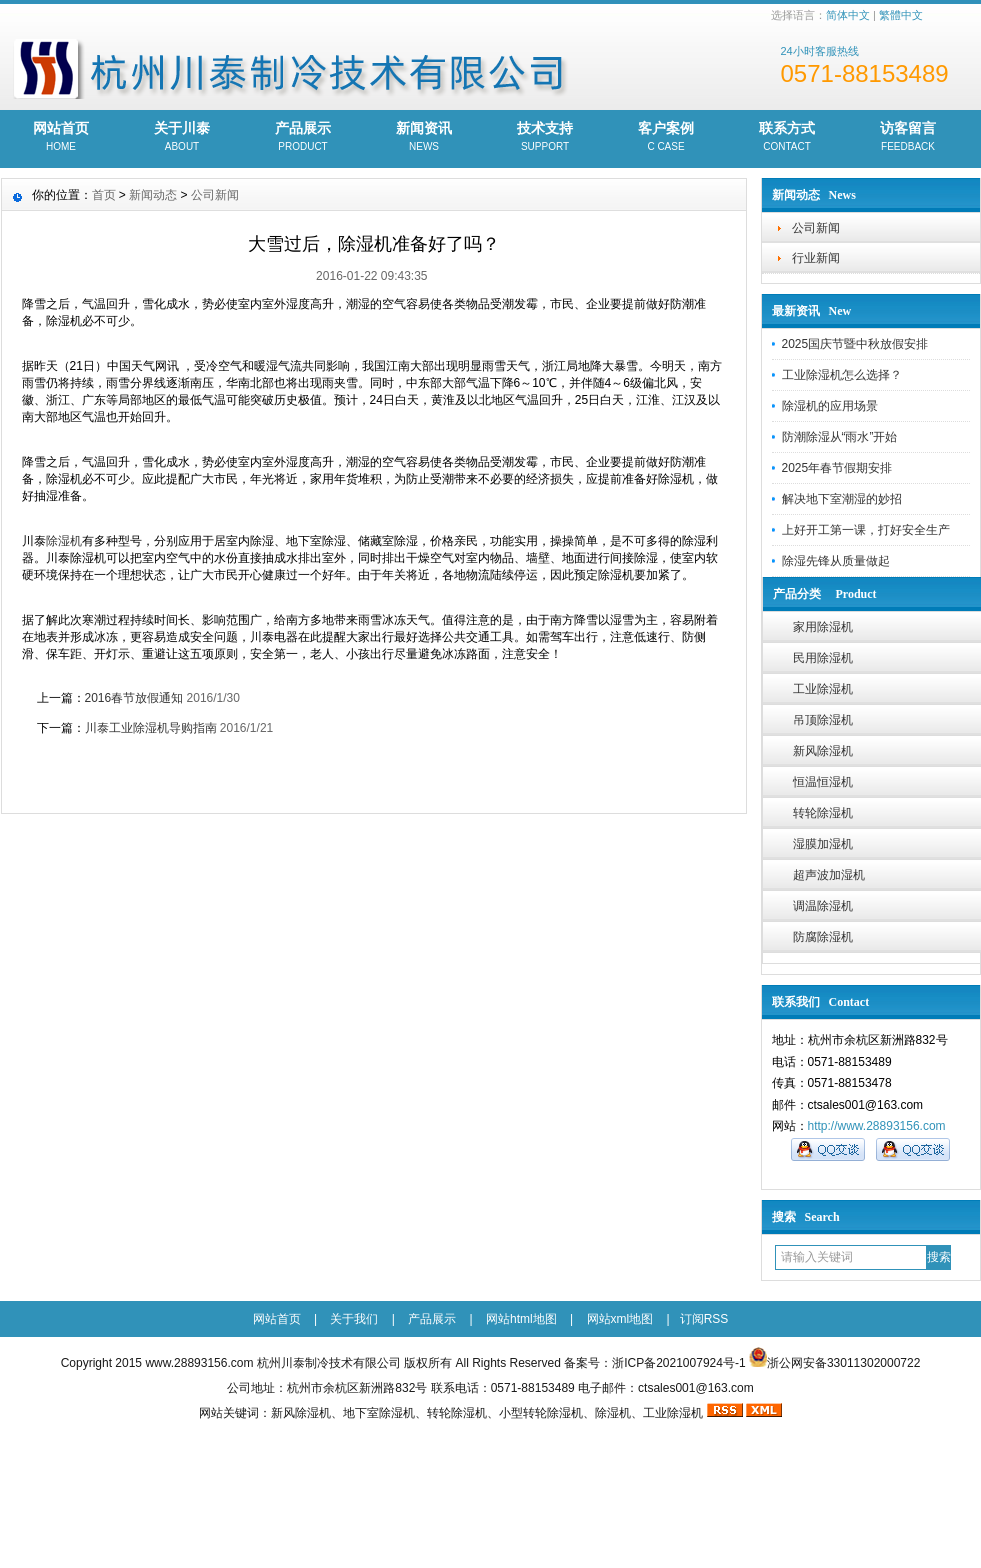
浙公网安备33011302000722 (843, 1363)
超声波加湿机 (829, 875)
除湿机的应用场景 (830, 406)
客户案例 (666, 138)
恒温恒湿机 (823, 782)
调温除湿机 (823, 906)
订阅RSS (704, 1319)
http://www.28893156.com (877, 1126)
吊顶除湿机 (823, 720)
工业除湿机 (823, 689)
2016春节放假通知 (134, 698)
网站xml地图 (620, 1319)
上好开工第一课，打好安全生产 (866, 530)
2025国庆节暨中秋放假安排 (855, 344)
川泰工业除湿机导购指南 (151, 728)
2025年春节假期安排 (837, 468)
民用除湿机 (823, 658)
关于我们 (354, 1319)
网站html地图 (521, 1319)
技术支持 (545, 138)
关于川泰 (182, 138)
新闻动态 (153, 195)
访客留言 (908, 138)
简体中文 (848, 15)
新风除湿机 (823, 751)
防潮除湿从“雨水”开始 (840, 437)
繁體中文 (901, 15)
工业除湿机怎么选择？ (842, 375)
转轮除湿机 (823, 813)
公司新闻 (816, 228)
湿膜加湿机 (823, 844)
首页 (104, 195)
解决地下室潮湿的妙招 (842, 499)
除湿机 (64, 541)
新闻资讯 (424, 138)
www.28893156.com (199, 1363)
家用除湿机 (823, 627)
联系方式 (787, 138)
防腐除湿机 (823, 937)
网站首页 (61, 138)
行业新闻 (816, 258)
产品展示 (303, 138)
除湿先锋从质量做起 (836, 561)
